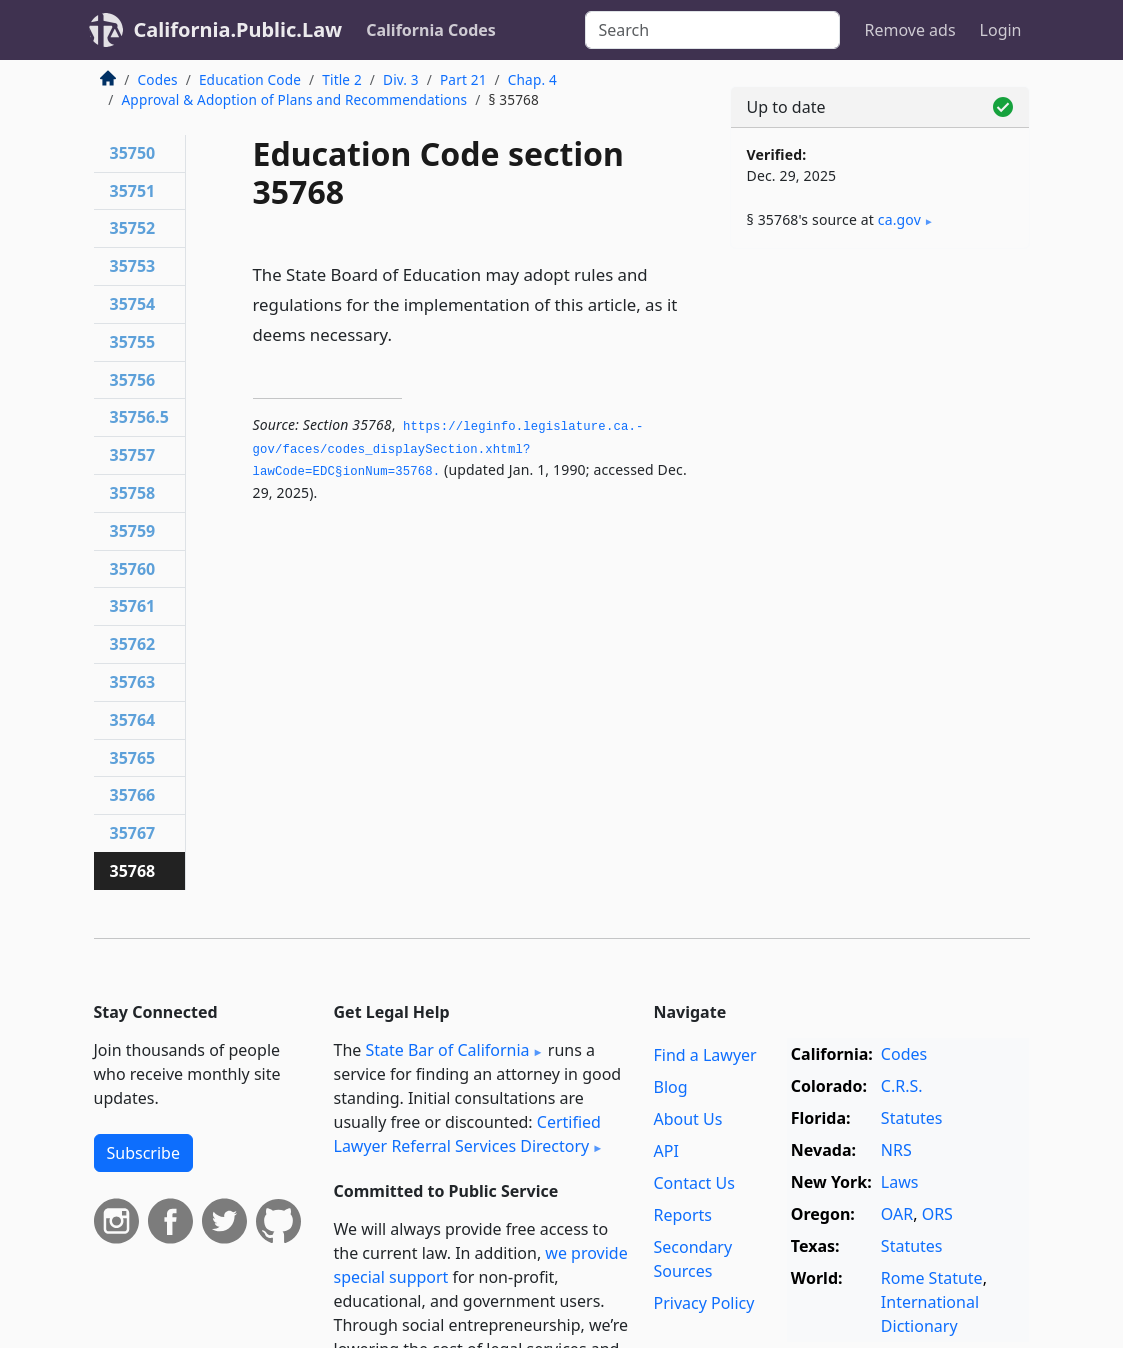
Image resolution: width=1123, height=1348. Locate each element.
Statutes (912, 1118)
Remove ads (909, 30)
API (665, 1151)
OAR (897, 1214)
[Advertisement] (880, 402)
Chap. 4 (532, 79)
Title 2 (342, 79)
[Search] (712, 30)
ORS (937, 1214)
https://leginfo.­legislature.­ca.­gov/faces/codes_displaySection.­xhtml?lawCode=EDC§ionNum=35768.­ (448, 449)
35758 (133, 493)
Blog (670, 1087)
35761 (133, 606)
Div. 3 (401, 79)
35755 (133, 342)
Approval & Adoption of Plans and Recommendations (295, 99)
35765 (133, 758)
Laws (900, 1182)
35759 (133, 531)
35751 (133, 191)
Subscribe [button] (143, 1153)
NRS (896, 1150)
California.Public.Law (238, 29)
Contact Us (693, 1183)
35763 (133, 682)
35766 (133, 795)
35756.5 (139, 417)
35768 (133, 871)
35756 (133, 380)
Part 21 (463, 79)
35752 (133, 228)
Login (1001, 30)
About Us (687, 1119)
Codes (158, 79)
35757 (133, 455)
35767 (133, 833)
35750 (133, 153)
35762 (133, 644)
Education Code (250, 79)
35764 (133, 720)
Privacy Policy (703, 1303)
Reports (682, 1215)
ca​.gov (899, 219)
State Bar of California (447, 1050)
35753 (133, 266)
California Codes (431, 30)
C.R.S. (902, 1086)
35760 (133, 569)
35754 (133, 304)
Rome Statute (932, 1278)
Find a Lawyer (704, 1055)
